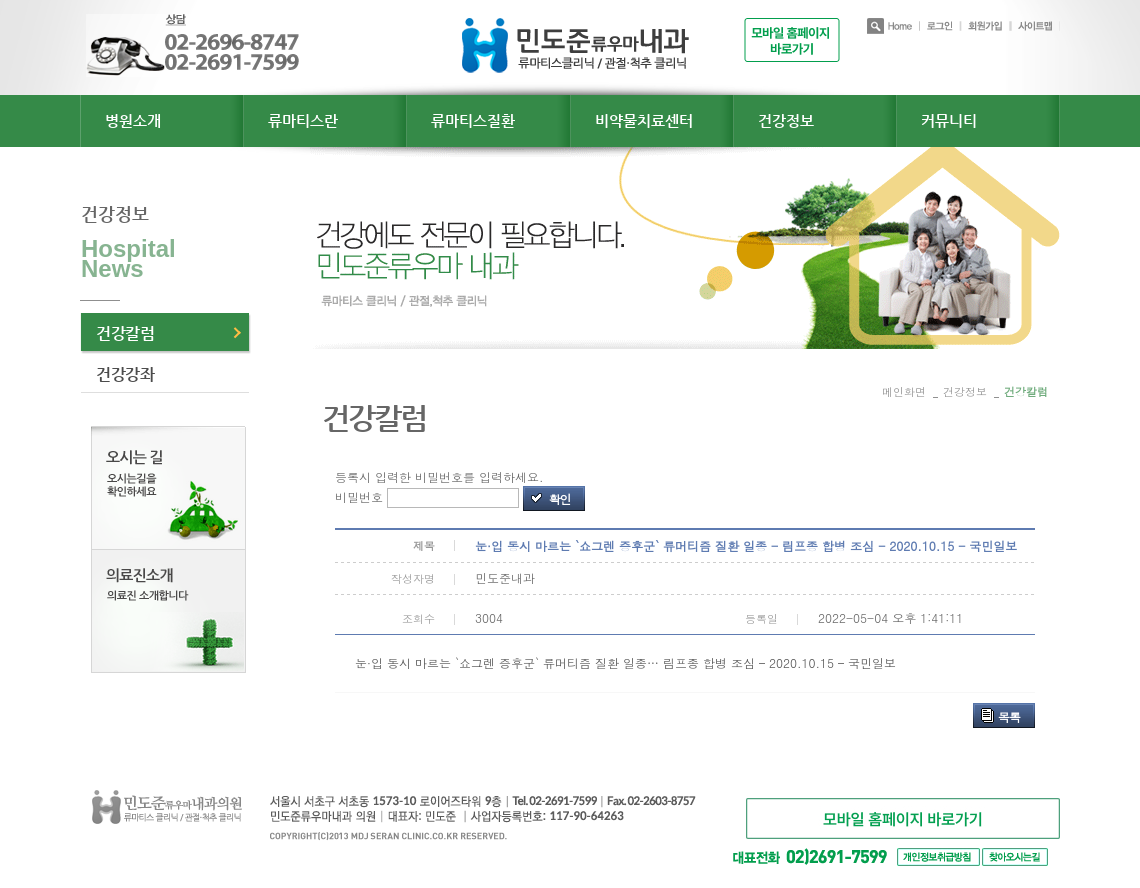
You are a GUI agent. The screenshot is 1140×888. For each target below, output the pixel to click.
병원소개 (133, 120)
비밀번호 (359, 496)
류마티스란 (303, 120)
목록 (1009, 716)
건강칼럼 (125, 333)
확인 (560, 498)
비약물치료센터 (644, 120)
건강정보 (786, 120)
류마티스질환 (473, 120)
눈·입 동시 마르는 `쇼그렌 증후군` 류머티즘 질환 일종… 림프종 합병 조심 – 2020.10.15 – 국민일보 (625, 662)
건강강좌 (125, 374)
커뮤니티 (949, 120)
